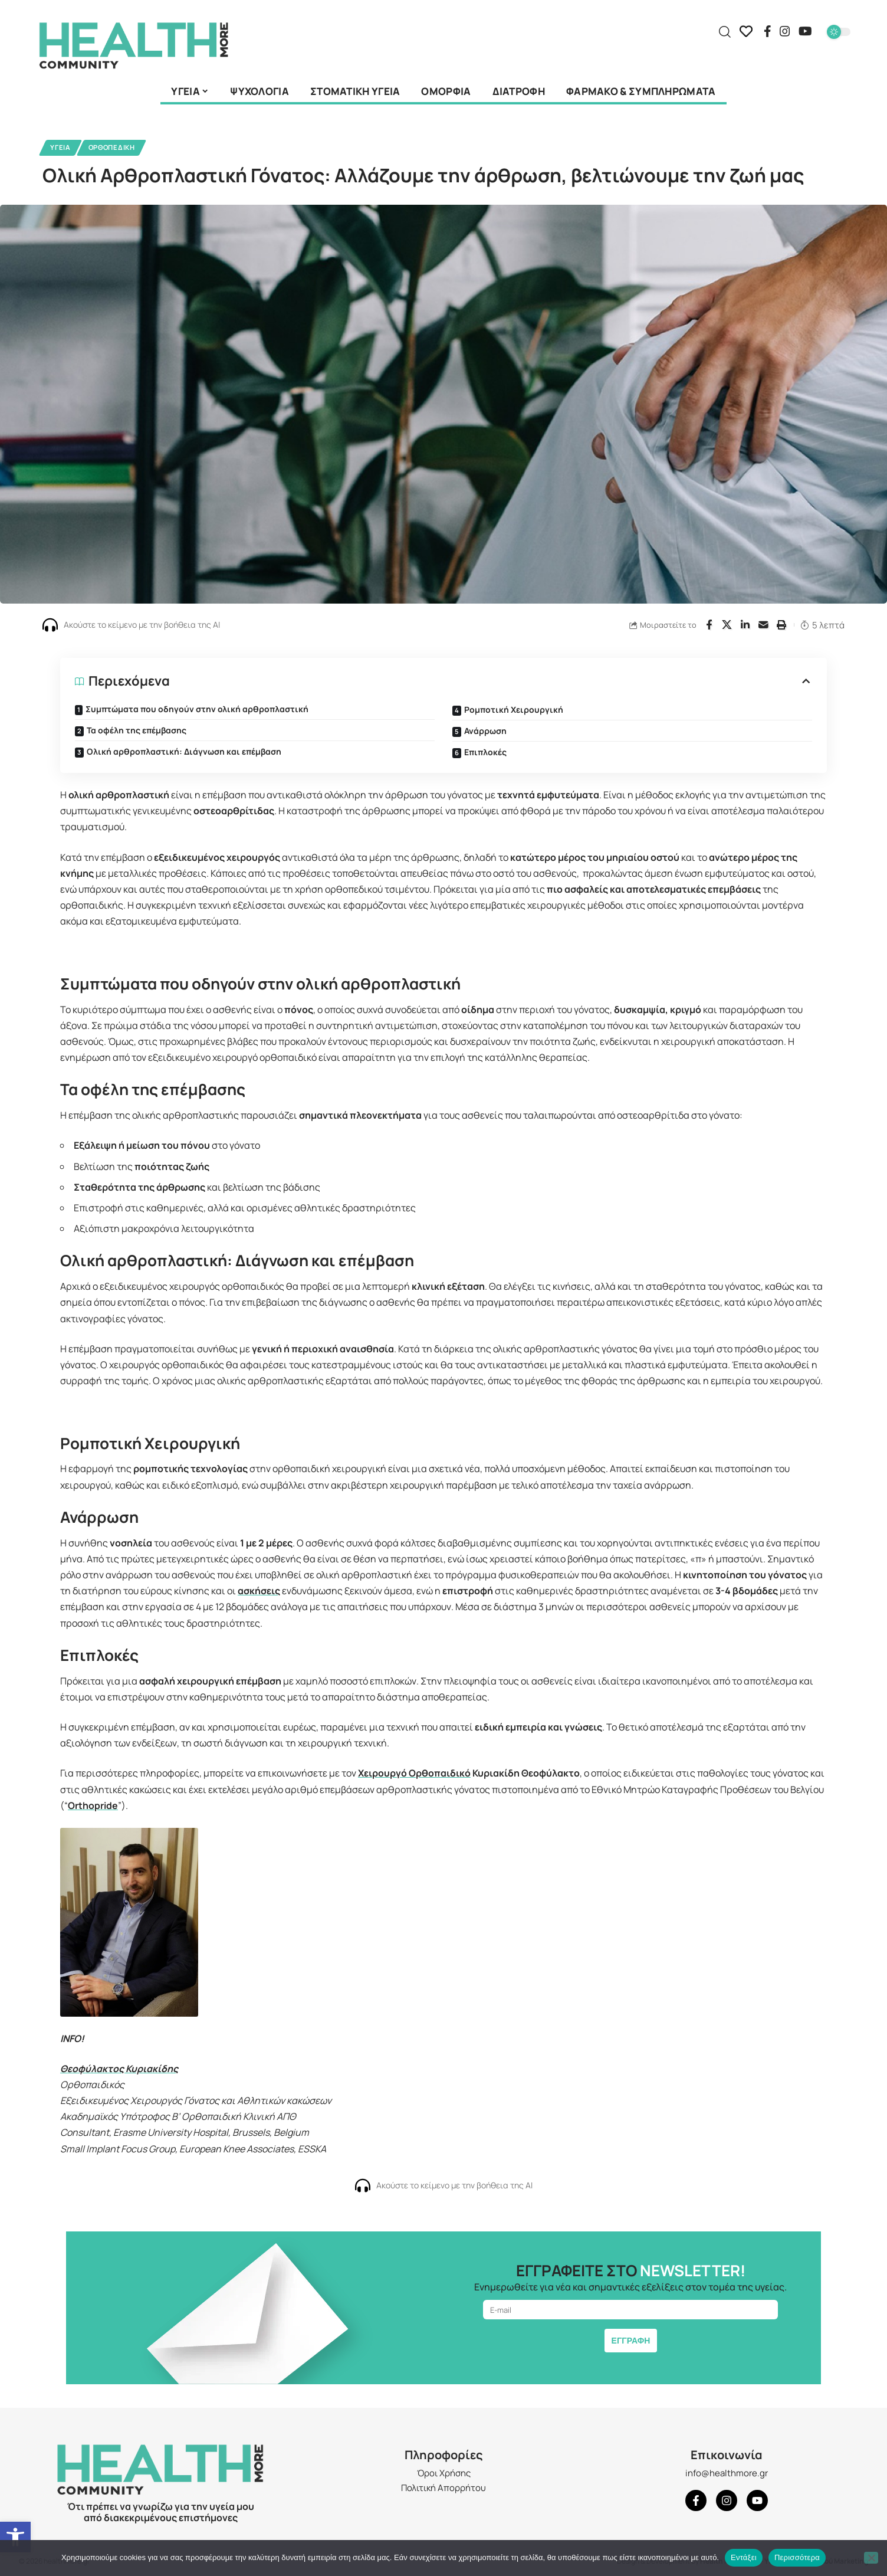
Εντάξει (744, 2557)
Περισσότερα (797, 2557)
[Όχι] (871, 2558)
